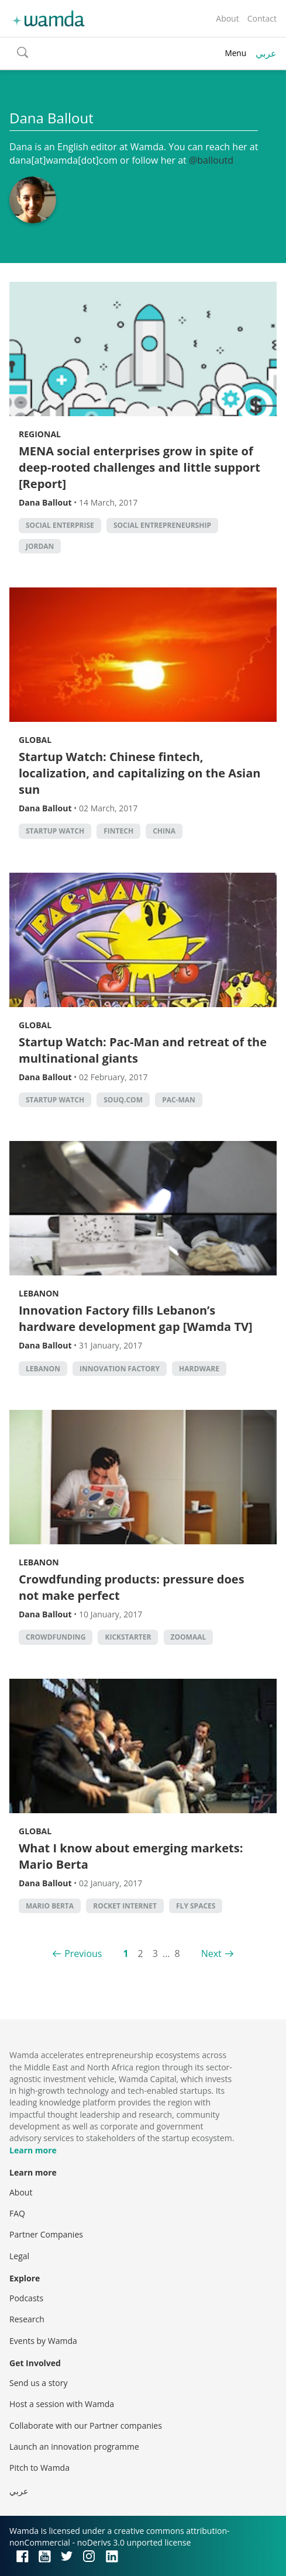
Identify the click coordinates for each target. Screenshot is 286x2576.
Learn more (33, 2150)
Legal (19, 2256)
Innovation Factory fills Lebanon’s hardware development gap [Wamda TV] (136, 1318)
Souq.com (123, 1100)
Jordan (40, 546)
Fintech (118, 831)
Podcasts (26, 2298)
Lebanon (39, 1293)
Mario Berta (50, 1906)
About (227, 18)
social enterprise (60, 525)
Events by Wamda (43, 2340)
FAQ (17, 2213)
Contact (262, 18)
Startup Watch (55, 831)
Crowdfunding (55, 1637)
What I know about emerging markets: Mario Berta (131, 1856)
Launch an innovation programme (74, 2446)
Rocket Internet (125, 1906)
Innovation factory (120, 1369)
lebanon (43, 1369)
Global (35, 739)
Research (26, 2319)
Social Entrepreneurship (162, 525)
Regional (40, 434)
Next (211, 1953)
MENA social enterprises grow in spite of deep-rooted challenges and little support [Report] (139, 467)
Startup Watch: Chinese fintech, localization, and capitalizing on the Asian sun (139, 773)
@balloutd (211, 160)
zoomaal (188, 1637)
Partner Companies (46, 2234)
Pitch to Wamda (39, 2467)
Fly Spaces (195, 1906)
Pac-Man (178, 1100)
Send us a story (38, 2382)
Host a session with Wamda (61, 2403)
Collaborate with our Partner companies (85, 2425)
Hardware (199, 1369)
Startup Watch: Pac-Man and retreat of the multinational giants (143, 1050)
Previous (83, 1953)
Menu (235, 52)
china (164, 831)
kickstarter (128, 1637)
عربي (266, 53)
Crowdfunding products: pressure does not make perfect (131, 1587)
